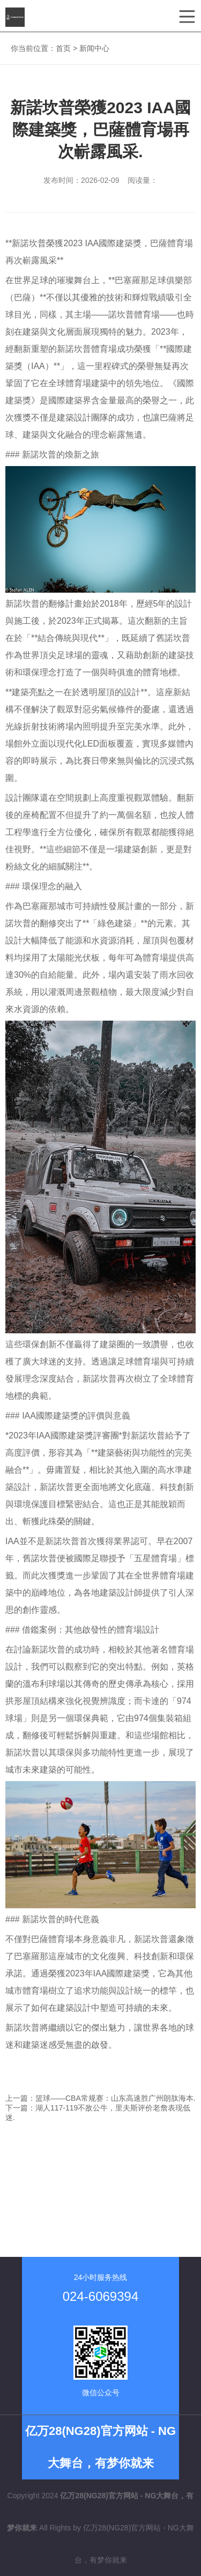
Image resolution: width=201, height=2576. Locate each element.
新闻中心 (94, 48)
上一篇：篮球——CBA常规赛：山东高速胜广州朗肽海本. (100, 2098)
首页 (63, 48)
